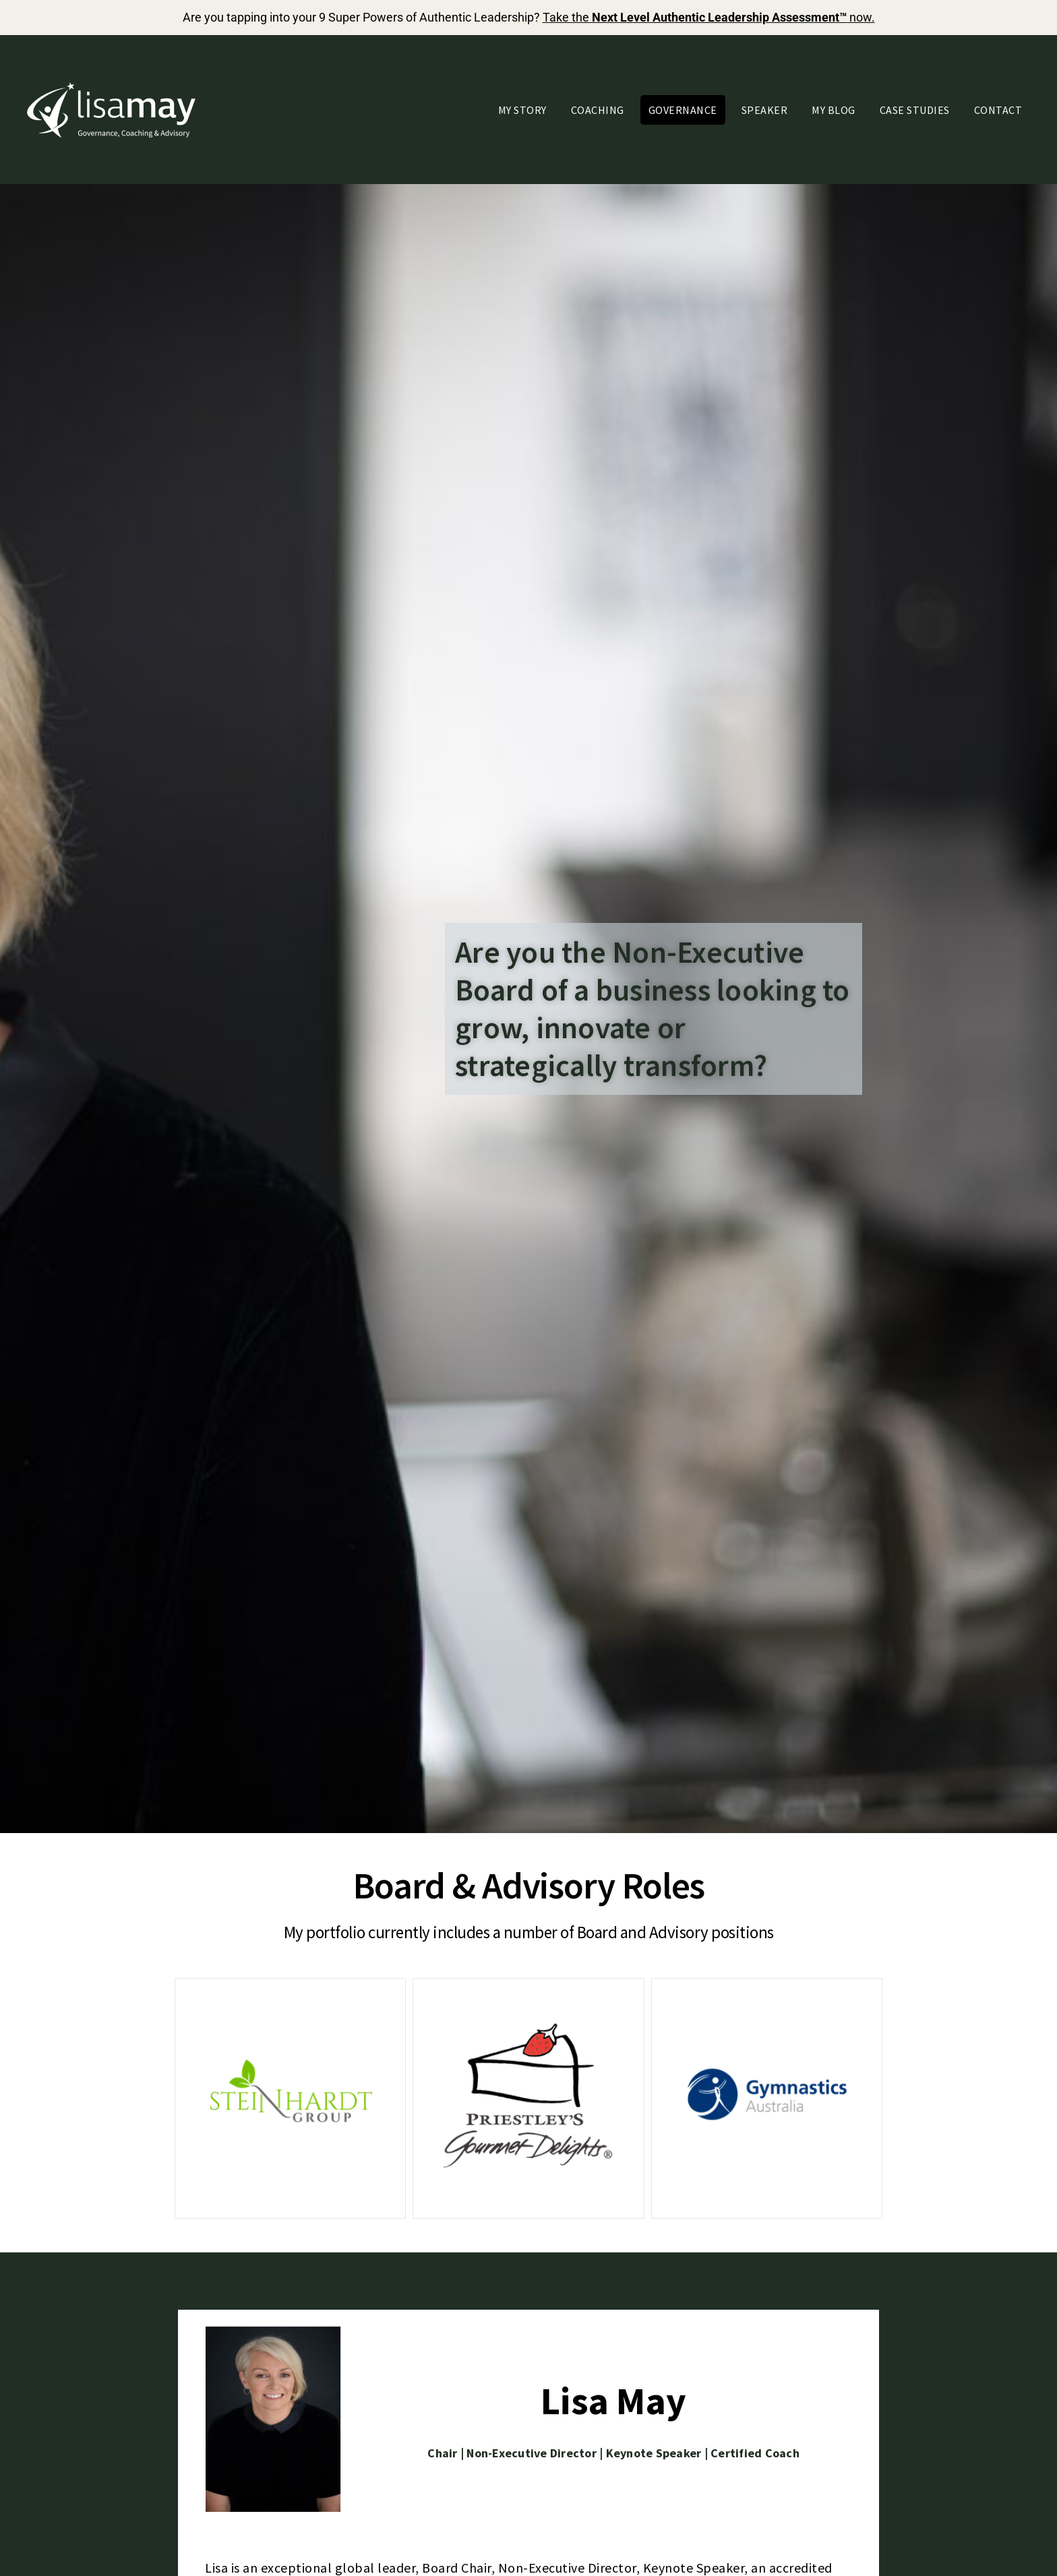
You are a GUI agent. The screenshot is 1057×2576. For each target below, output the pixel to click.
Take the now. (709, 17)
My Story (522, 110)
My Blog (833, 110)
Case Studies (915, 110)
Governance (682, 110)
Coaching (597, 110)
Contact (998, 110)
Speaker (765, 110)
